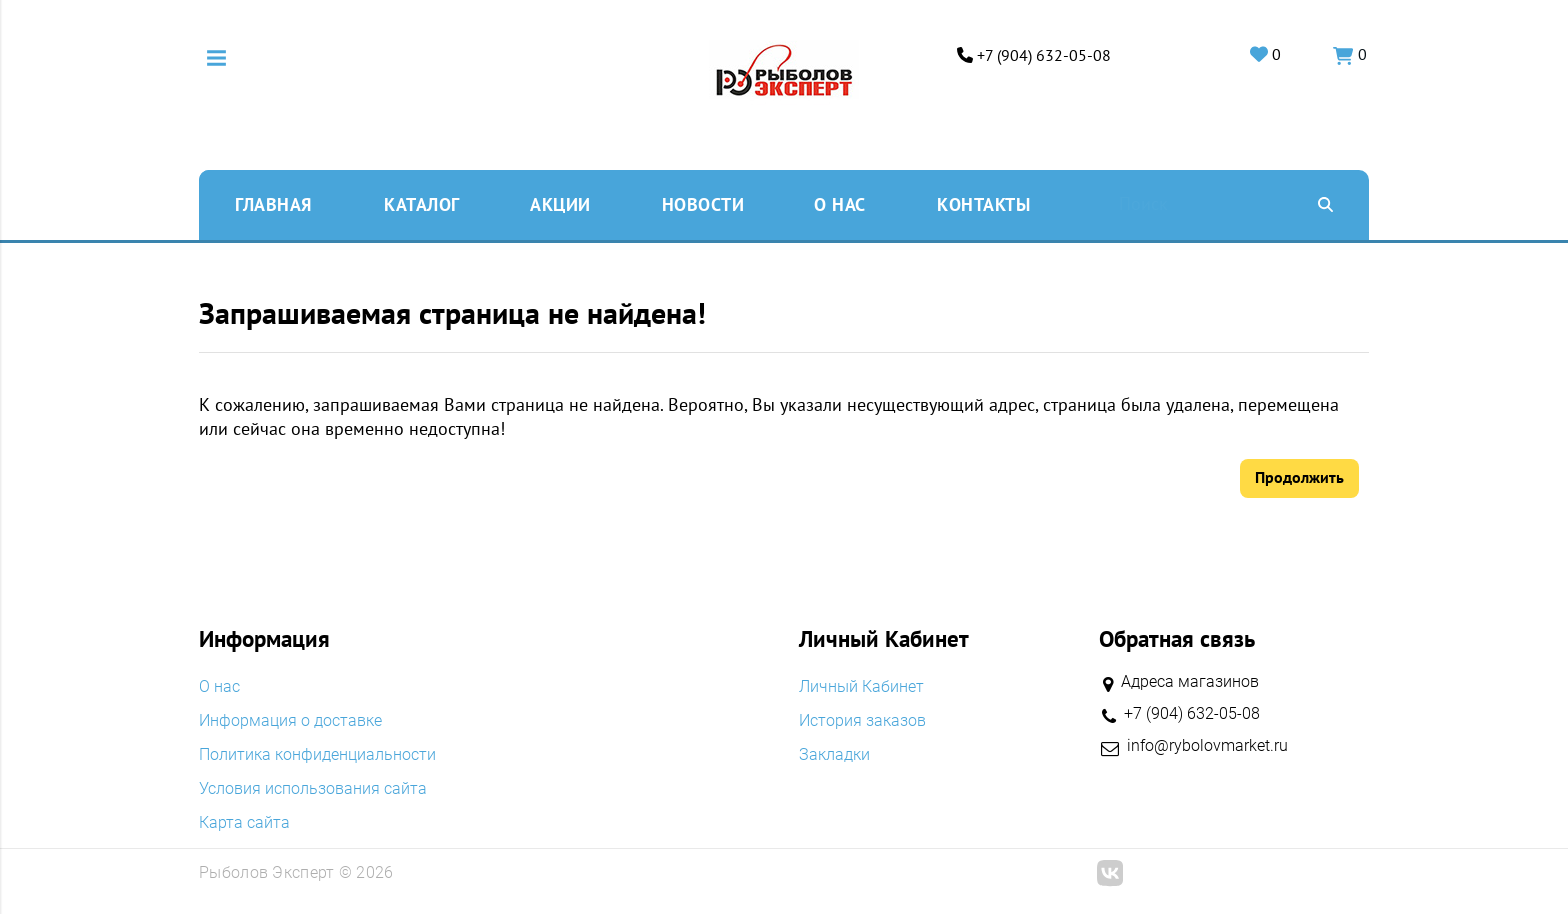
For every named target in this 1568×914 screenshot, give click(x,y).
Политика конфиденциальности (317, 755)
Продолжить (1299, 477)
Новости (703, 203)
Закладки (834, 755)
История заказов (862, 721)
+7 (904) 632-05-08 (1041, 55)
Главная (273, 203)
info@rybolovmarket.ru (1207, 746)
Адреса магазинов (1190, 681)
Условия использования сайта (313, 789)
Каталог (422, 203)
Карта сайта (244, 823)
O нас (840, 203)
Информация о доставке (290, 721)
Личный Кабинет (861, 687)
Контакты (983, 203)
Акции (560, 203)
